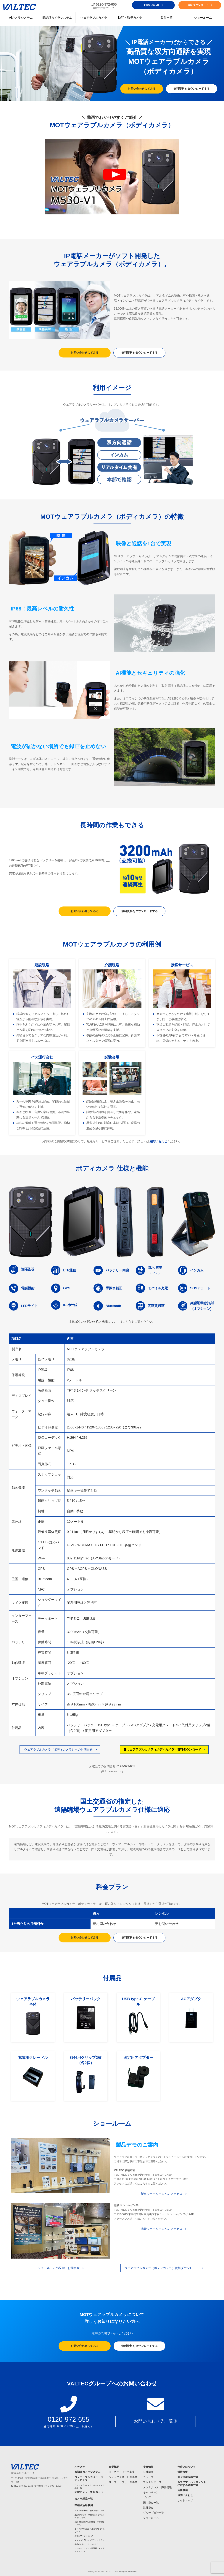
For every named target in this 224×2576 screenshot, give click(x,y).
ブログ (147, 2497)
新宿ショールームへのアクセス (161, 2193)
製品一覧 (167, 17)
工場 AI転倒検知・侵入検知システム (90, 2510)
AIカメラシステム (21, 17)
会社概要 (148, 2471)
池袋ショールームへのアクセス (161, 2228)
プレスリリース (152, 2482)
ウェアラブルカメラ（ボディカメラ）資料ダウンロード (162, 1749)
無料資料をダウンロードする (191, 88)
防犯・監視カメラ (130, 17)
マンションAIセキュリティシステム (89, 2540)
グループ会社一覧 (153, 2512)
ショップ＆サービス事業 (123, 2477)
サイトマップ (185, 2500)
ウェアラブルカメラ (93, 17)
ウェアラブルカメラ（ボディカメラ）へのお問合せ (58, 1749)
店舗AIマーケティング (84, 2536)
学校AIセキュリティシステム (87, 2544)
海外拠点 (148, 2507)
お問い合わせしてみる (142, 88)
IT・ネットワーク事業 (121, 2471)
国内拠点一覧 (151, 2502)
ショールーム (203, 17)
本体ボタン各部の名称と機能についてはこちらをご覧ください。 (112, 1321)
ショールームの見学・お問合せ (59, 2268)
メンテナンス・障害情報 (157, 2487)
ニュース (148, 2477)
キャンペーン (151, 2492)
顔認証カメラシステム (57, 17)
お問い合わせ (158, 1141)
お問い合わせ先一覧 (155, 2421)
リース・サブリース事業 (123, 2482)
